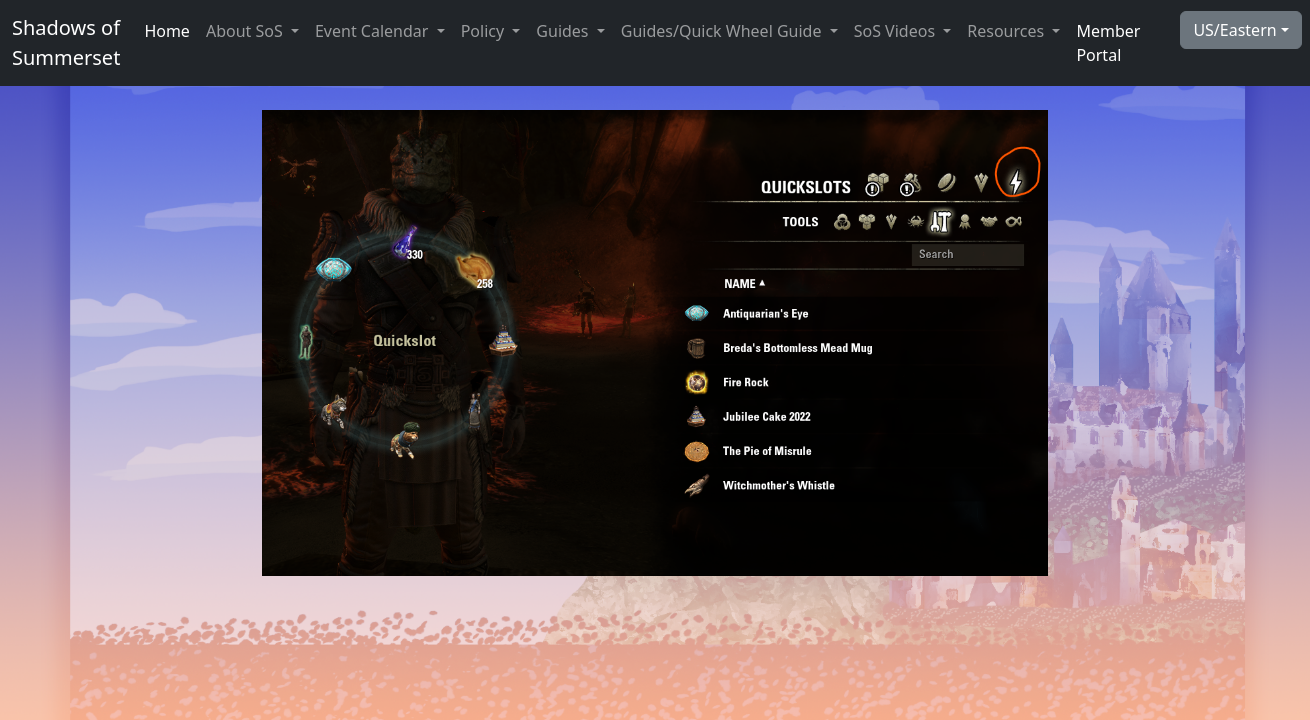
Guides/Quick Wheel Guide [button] (723, 31)
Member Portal (1108, 43)
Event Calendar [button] (374, 31)
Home (167, 31)
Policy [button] (485, 31)
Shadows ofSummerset (66, 42)
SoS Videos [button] (897, 31)
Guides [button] (564, 31)
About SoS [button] (246, 31)
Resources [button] (1007, 31)
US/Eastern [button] (1234, 30)
